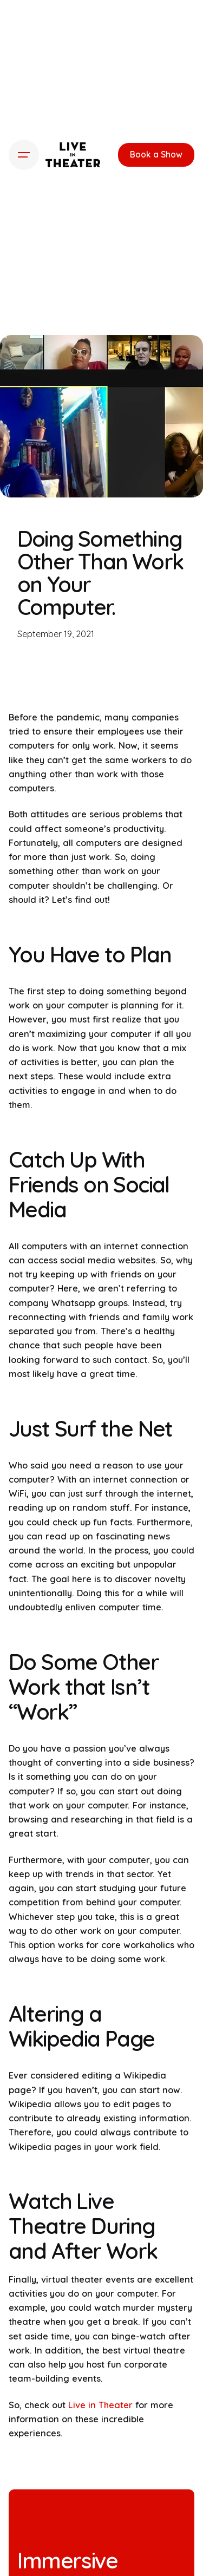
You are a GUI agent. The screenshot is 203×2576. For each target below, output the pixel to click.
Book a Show (156, 154)
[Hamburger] (24, 155)
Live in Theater (99, 2405)
